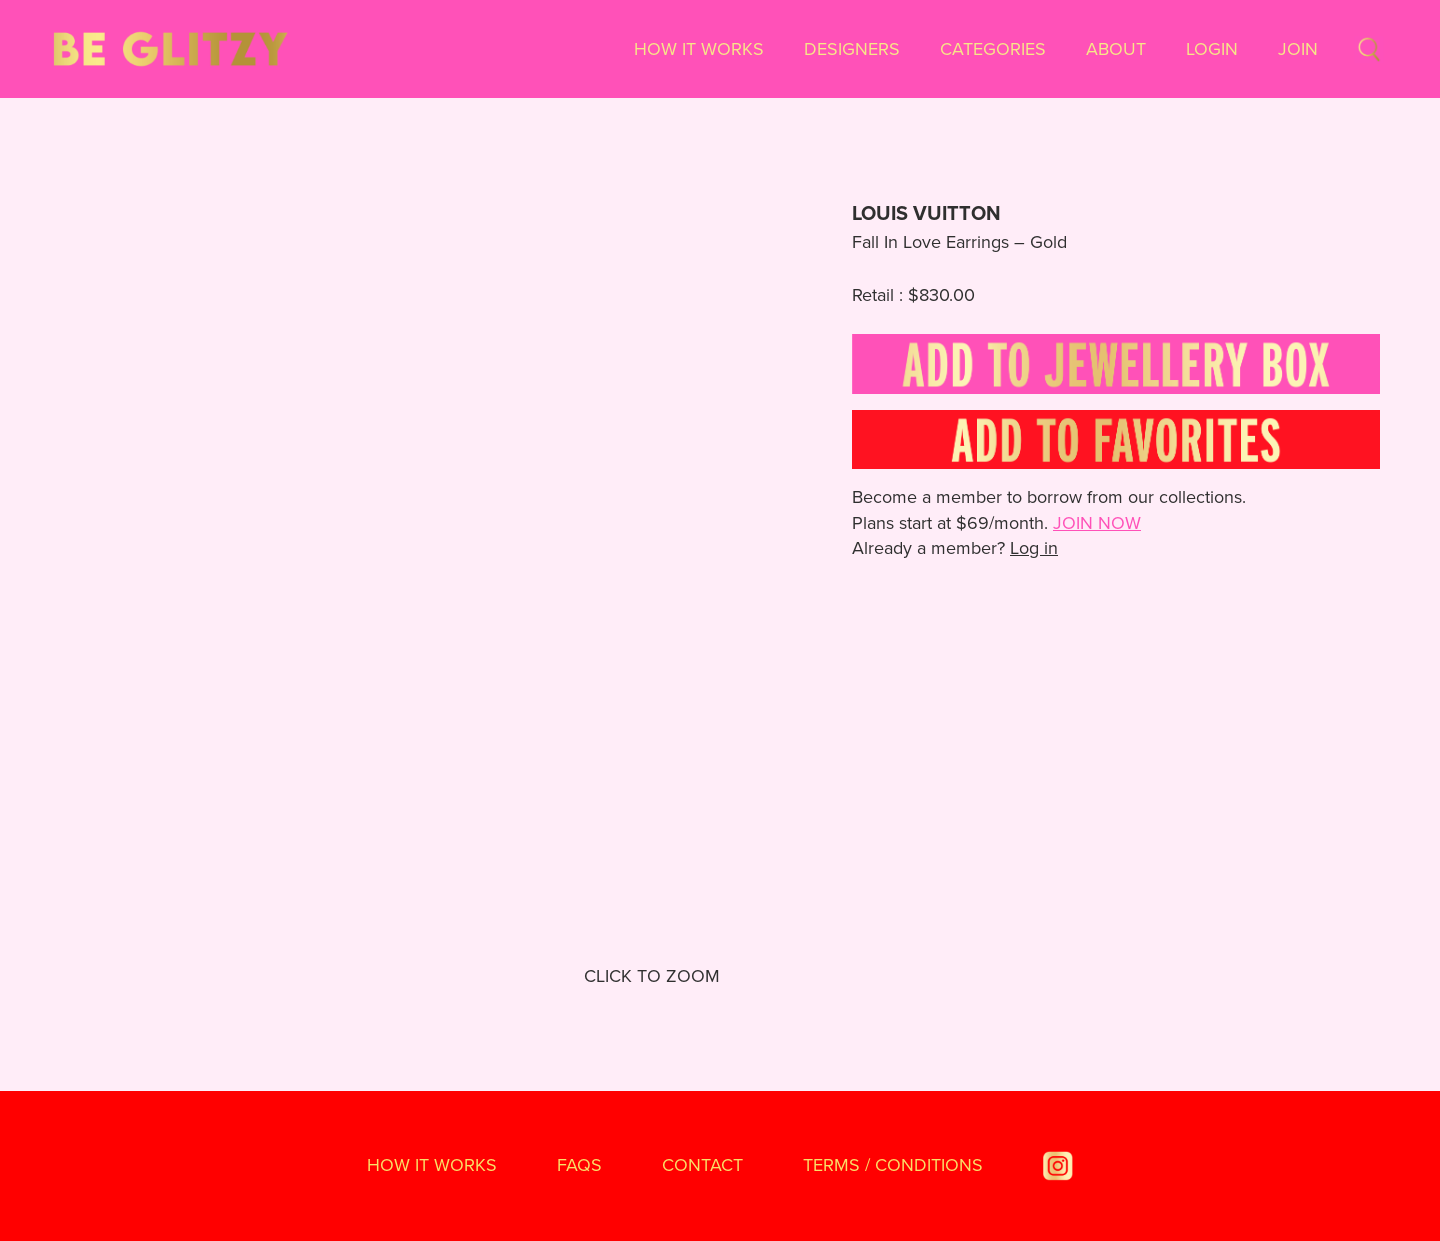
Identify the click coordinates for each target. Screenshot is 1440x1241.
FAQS (579, 1165)
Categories (993, 49)
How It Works (699, 49)
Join (1298, 49)
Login (1212, 49)
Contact (702, 1165)
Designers (852, 49)
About (1116, 49)
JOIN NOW (1097, 523)
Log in (1034, 548)
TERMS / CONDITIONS (893, 1165)
